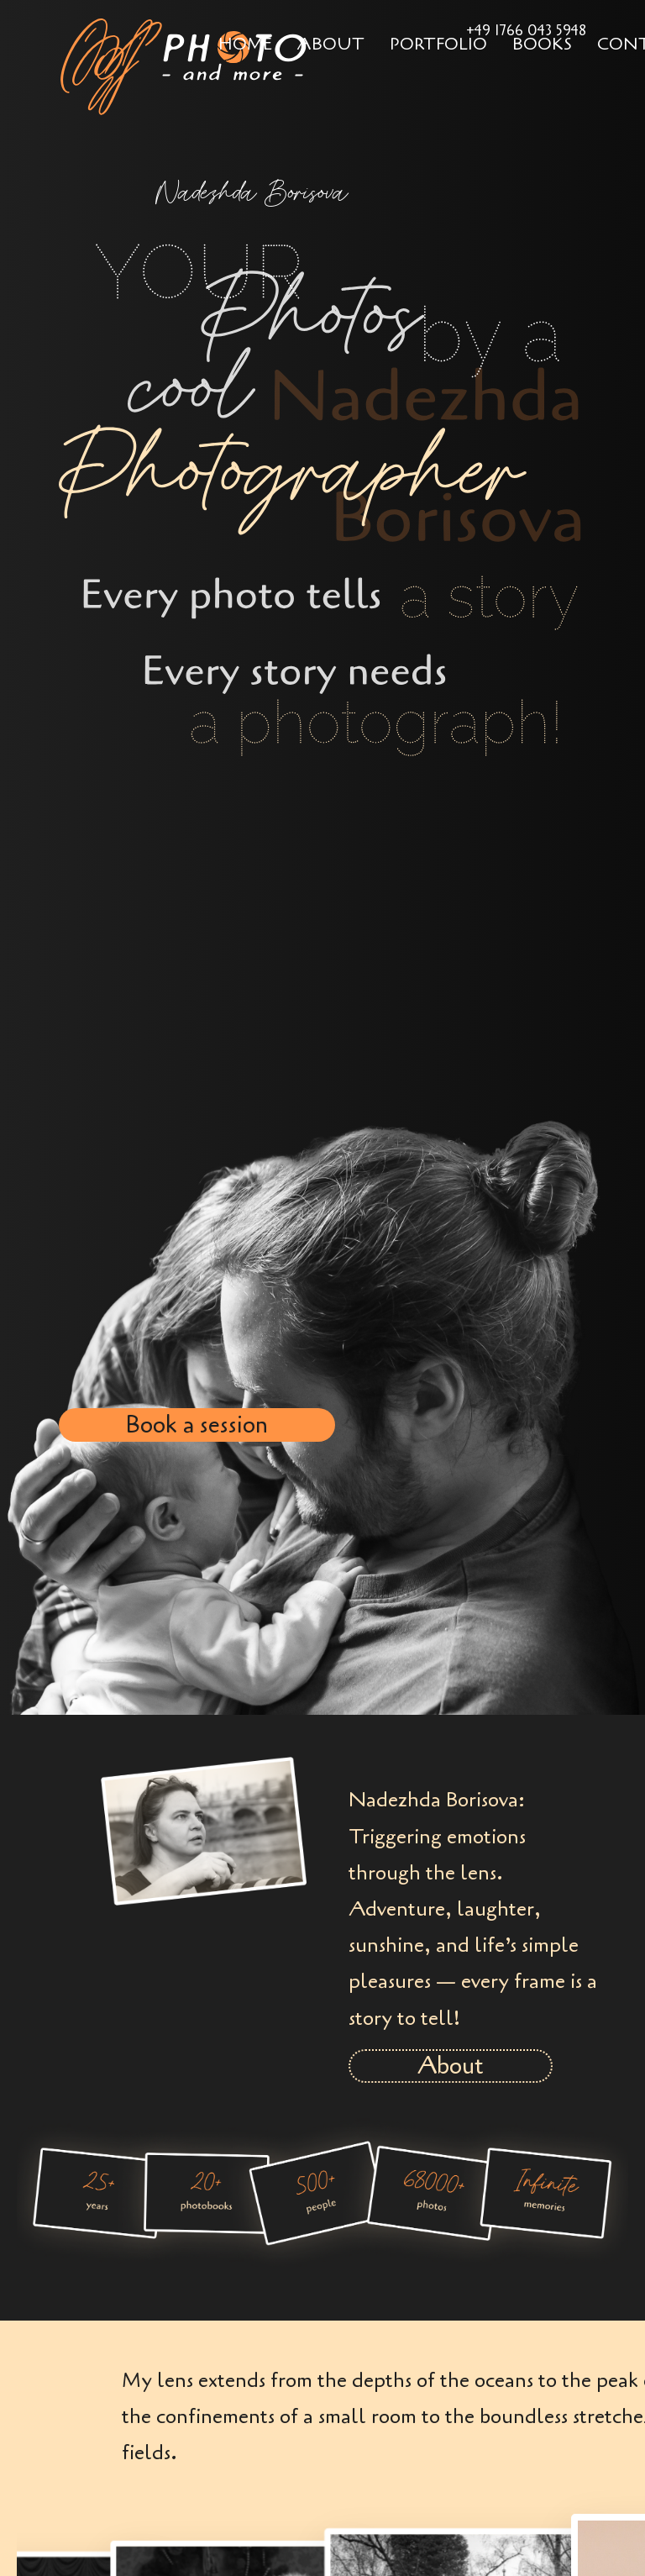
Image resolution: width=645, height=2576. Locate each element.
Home (245, 44)
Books (542, 44)
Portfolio (438, 44)
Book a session (197, 1425)
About (330, 44)
